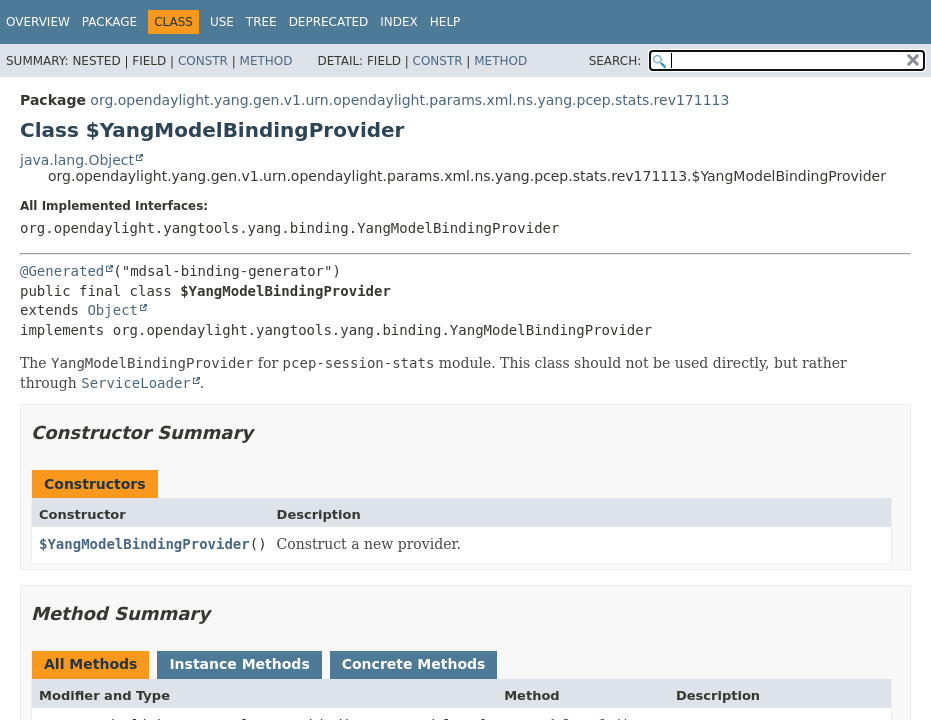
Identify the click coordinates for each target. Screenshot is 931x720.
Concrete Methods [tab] (414, 664)
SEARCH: (615, 61)
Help (445, 22)
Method (266, 61)
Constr (203, 61)
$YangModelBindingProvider (144, 544)
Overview (38, 22)
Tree (261, 22)
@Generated (62, 271)
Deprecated (329, 22)
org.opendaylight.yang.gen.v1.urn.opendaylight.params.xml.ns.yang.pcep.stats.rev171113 (409, 100)
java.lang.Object (77, 160)
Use (222, 22)
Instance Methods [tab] (239, 664)
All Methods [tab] (90, 664)
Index (399, 22)
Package (109, 22)
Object (112, 310)
